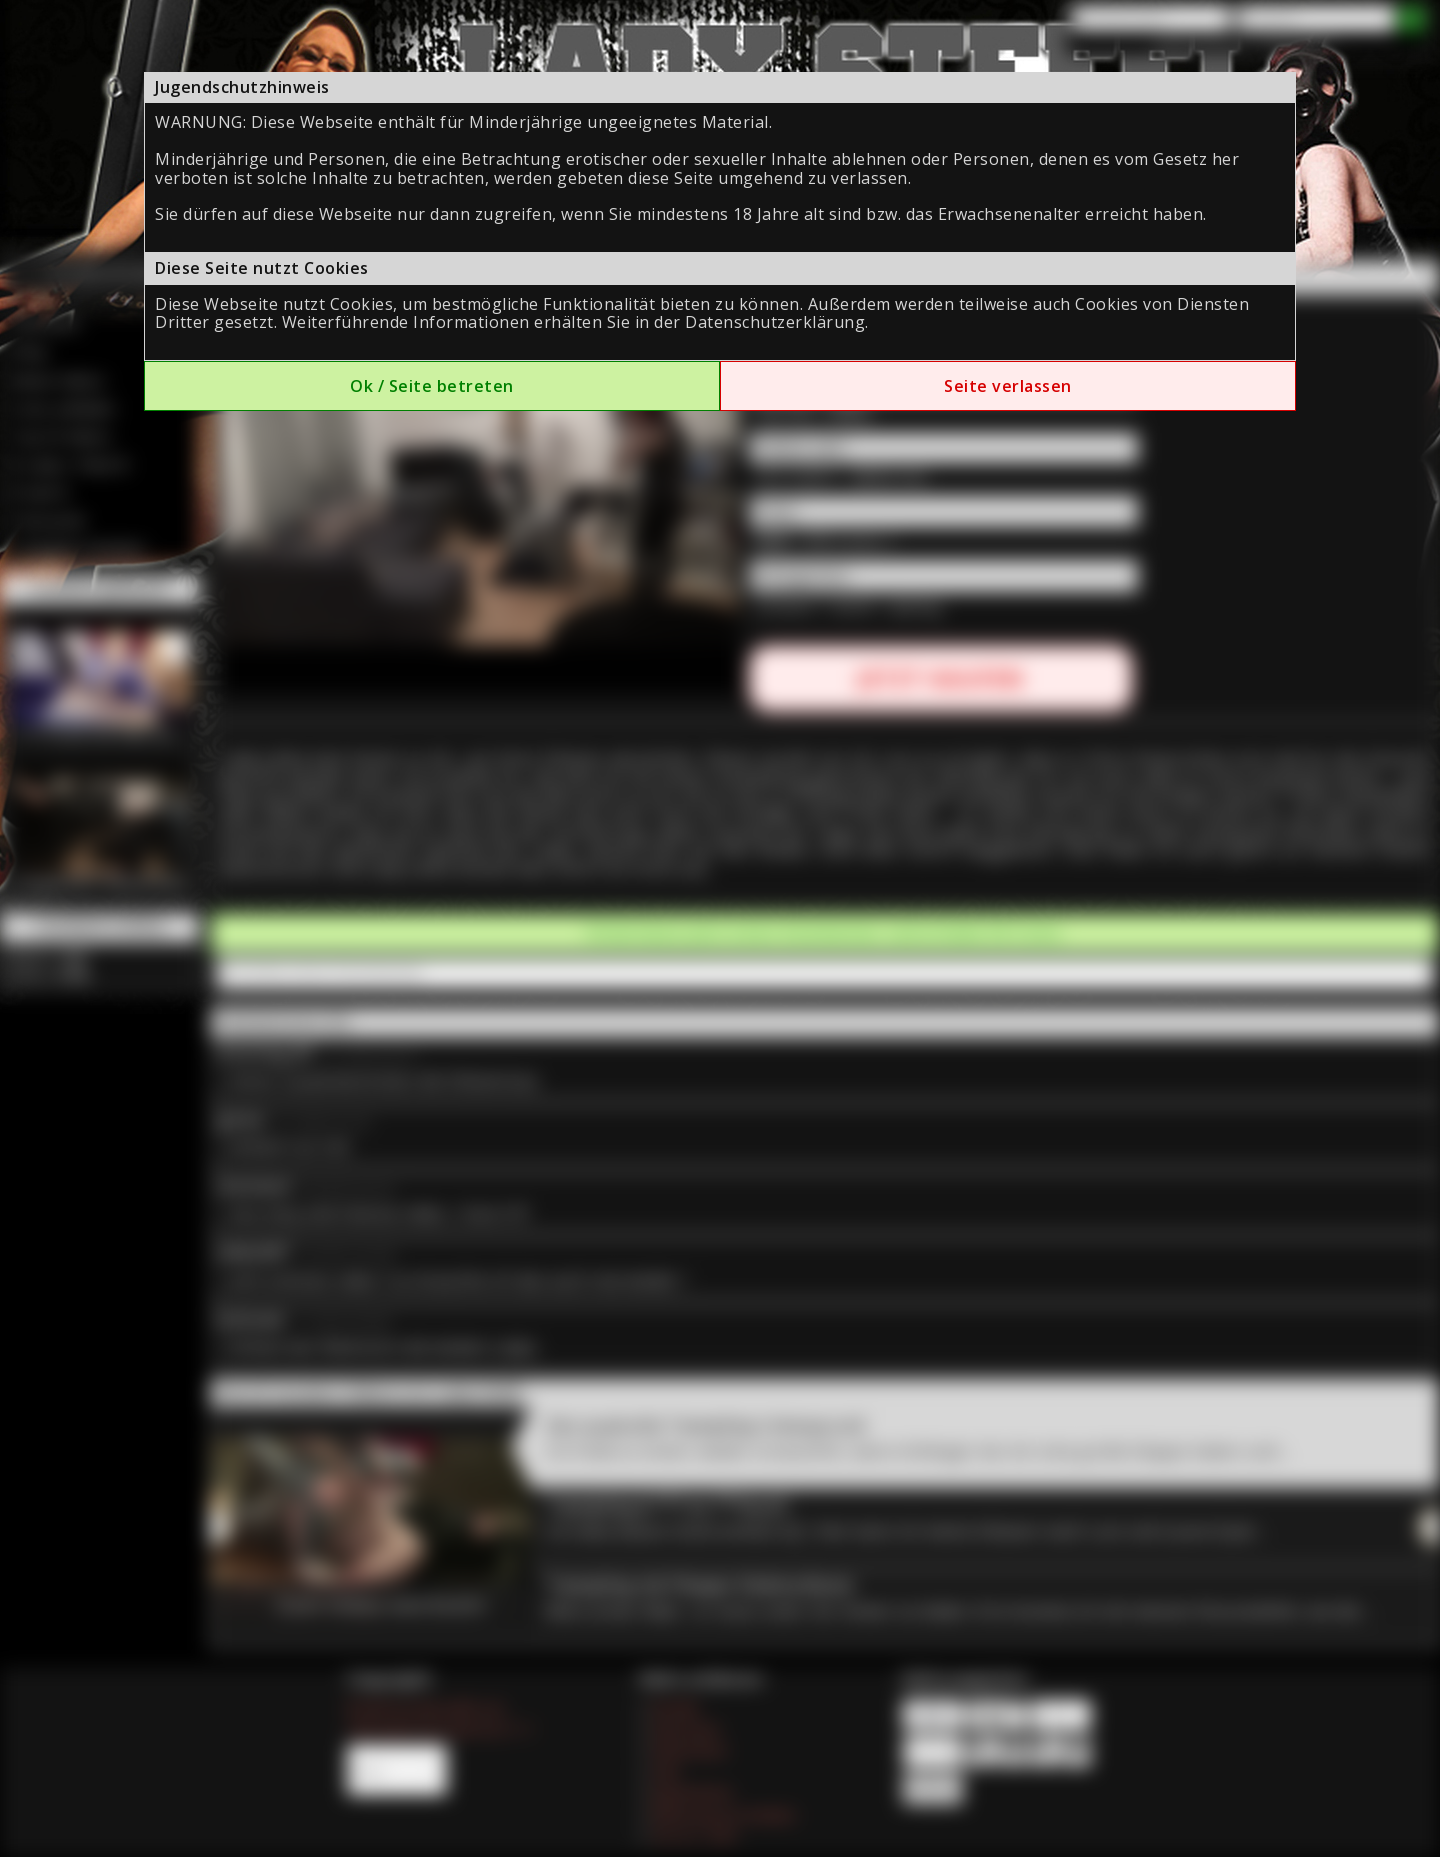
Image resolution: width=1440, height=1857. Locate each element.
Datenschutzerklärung (775, 322)
